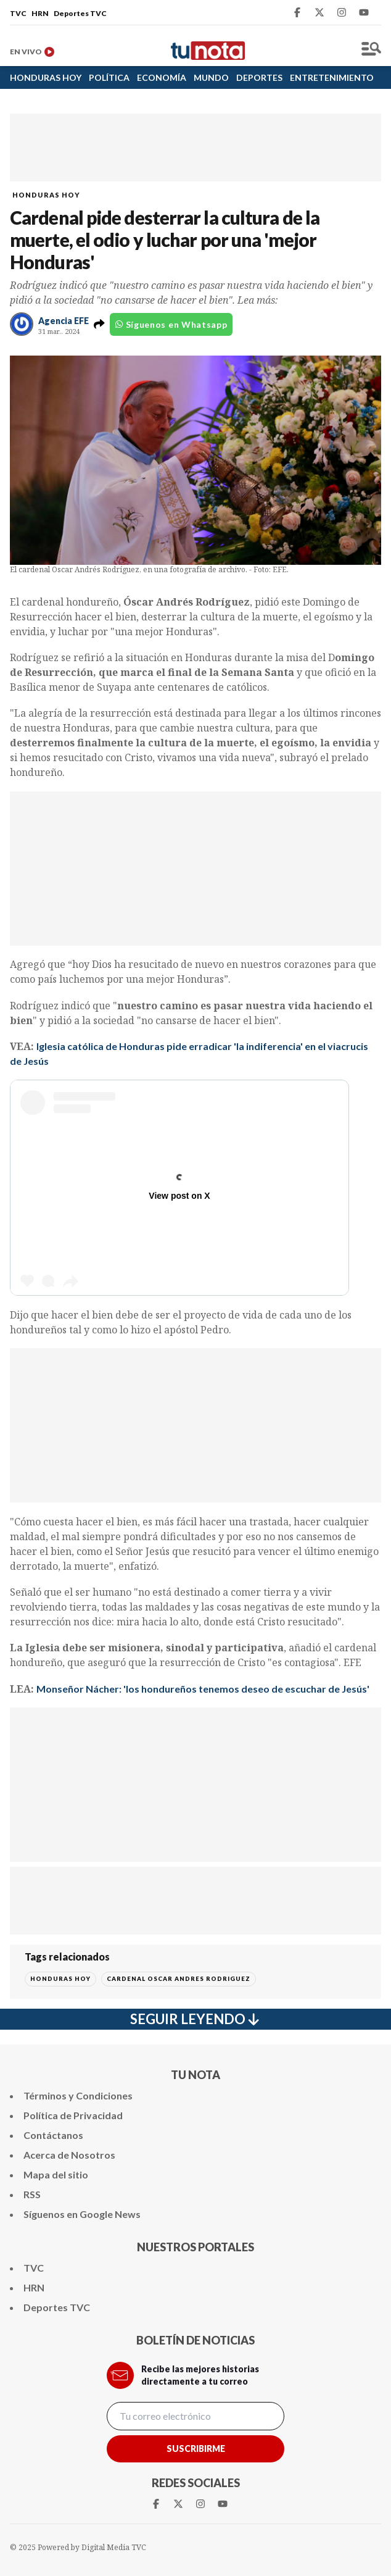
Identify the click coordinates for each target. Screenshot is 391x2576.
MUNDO (211, 77)
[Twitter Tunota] (319, 12)
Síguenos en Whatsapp (171, 324)
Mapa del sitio (55, 2174)
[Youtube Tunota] (364, 12)
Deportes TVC (80, 13)
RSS (32, 2194)
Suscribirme (196, 2448)
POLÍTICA (109, 77)
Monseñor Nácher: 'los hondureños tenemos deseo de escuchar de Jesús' (202, 1688)
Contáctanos (53, 2135)
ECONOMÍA (161, 77)
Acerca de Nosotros (69, 2155)
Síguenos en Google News (82, 2214)
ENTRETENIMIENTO (332, 77)
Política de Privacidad (73, 2115)
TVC (18, 13)
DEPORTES (259, 77)
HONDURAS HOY (45, 77)
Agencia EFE (63, 320)
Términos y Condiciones (78, 2095)
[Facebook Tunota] (297, 12)
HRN (40, 13)
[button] (99, 324)
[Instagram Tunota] (342, 12)
